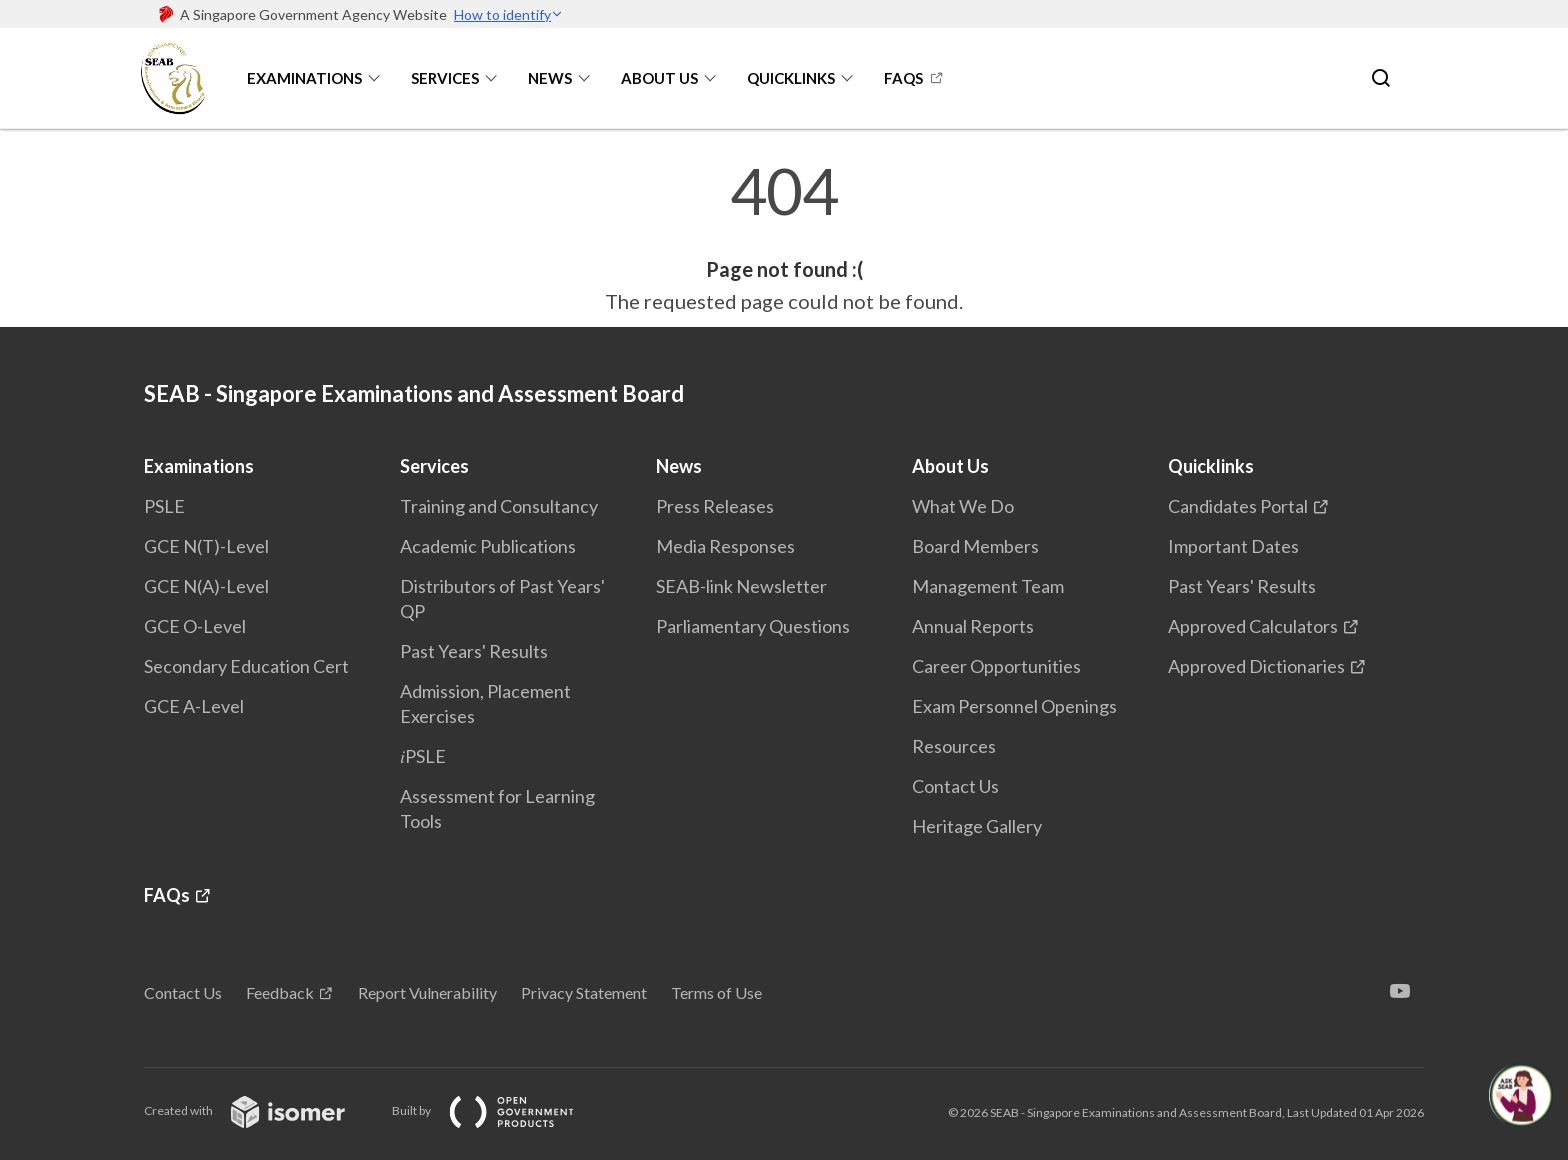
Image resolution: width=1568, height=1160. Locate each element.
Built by (499, 1110)
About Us (659, 78)
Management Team (988, 586)
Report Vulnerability (427, 992)
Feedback (280, 992)
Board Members (975, 546)
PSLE (164, 506)
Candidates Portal (1238, 506)
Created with (260, 1110)
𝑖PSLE (423, 756)
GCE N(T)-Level (206, 546)
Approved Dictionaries (1256, 666)
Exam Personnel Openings (1014, 706)
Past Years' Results (474, 651)
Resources (954, 746)
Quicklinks (791, 78)
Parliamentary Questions (753, 626)
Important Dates (1233, 546)
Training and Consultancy (499, 506)
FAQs (903, 78)
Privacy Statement (584, 992)
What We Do (963, 506)
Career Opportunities (996, 666)
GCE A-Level (194, 706)
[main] (784, 238)
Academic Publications (488, 546)
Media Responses (725, 546)
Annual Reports (973, 626)
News (550, 78)
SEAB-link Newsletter (741, 586)
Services (445, 78)
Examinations (304, 78)
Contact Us (955, 786)
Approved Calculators (1253, 626)
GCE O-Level (195, 626)
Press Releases (715, 506)
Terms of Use (716, 992)
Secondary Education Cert (246, 666)
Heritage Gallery (977, 826)
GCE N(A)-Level (206, 586)
